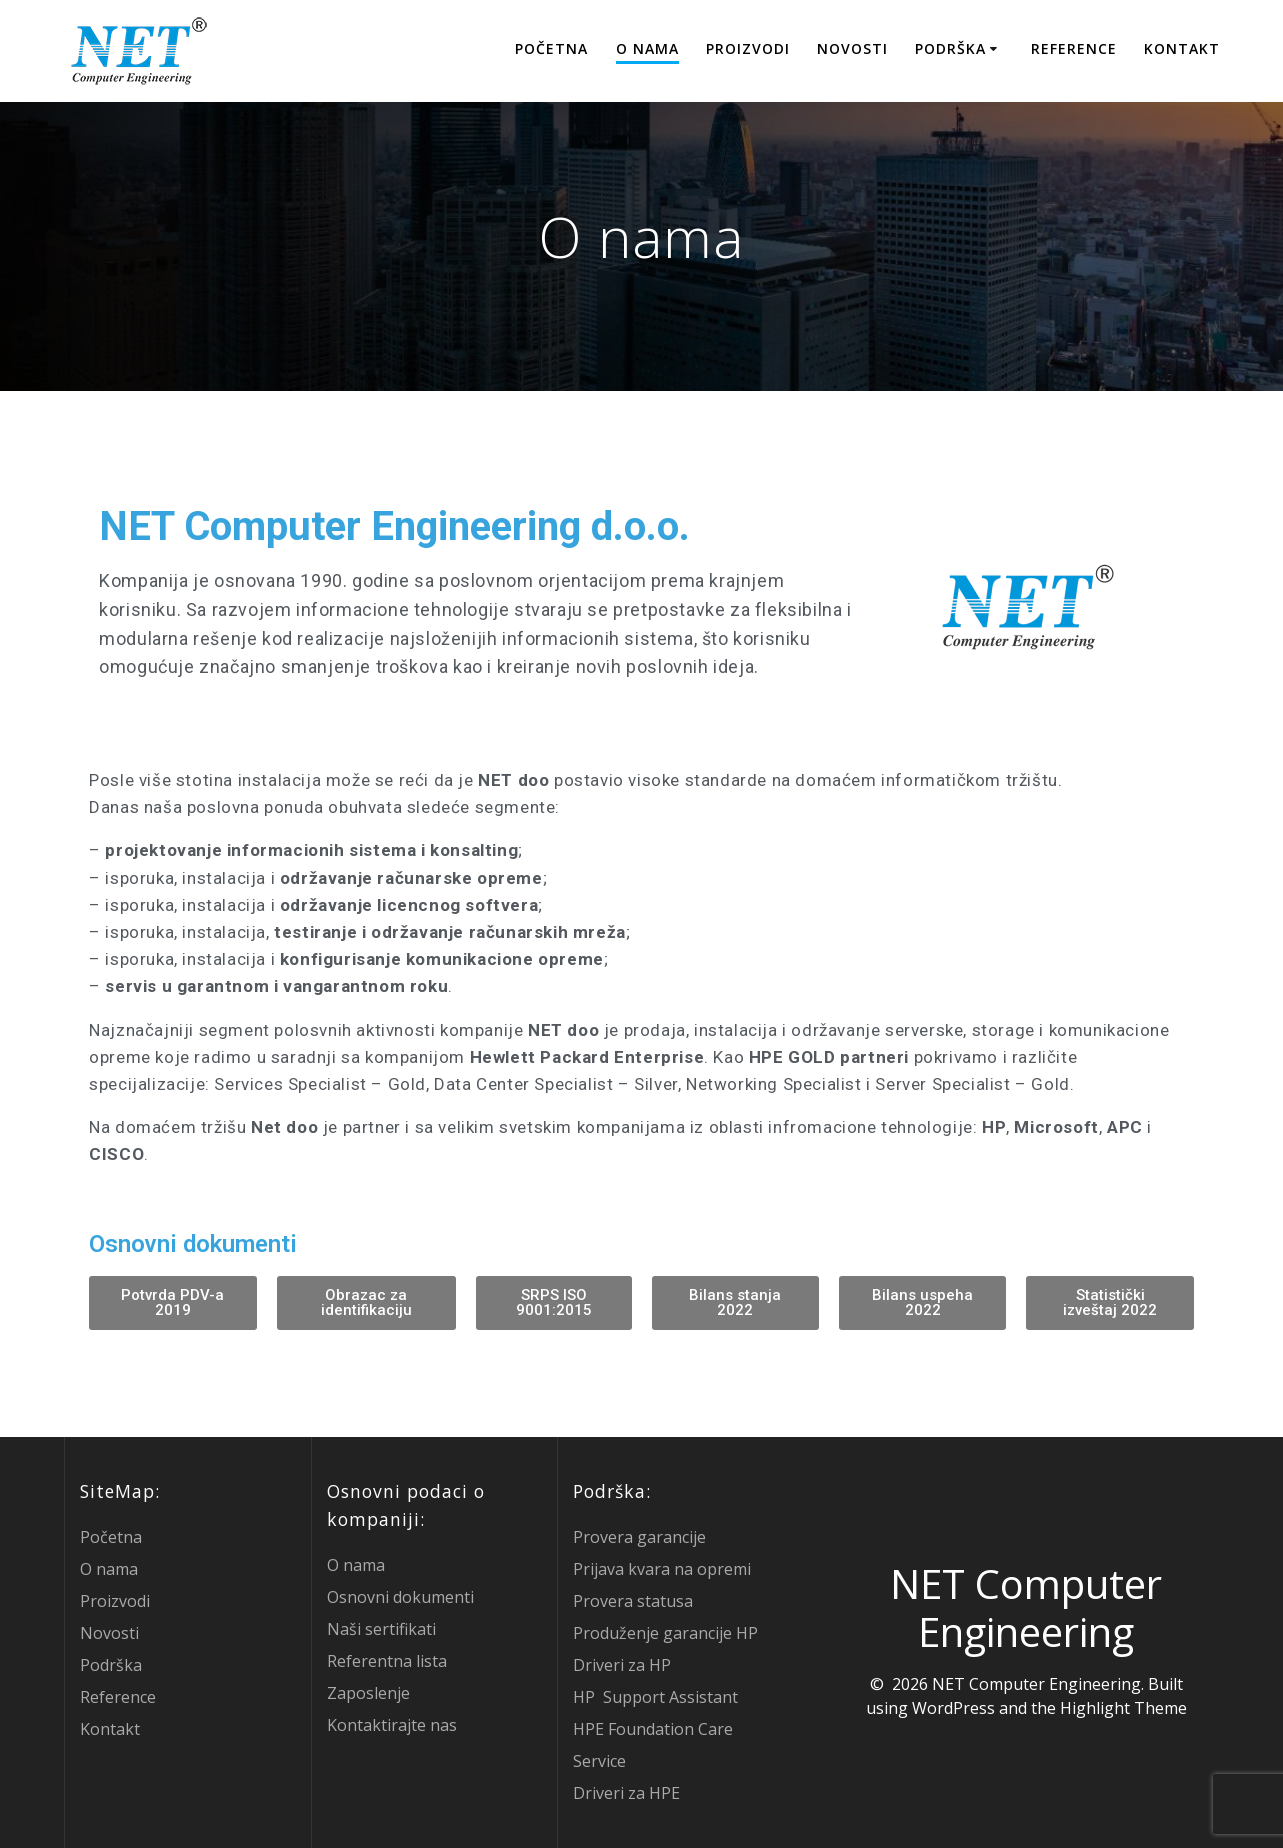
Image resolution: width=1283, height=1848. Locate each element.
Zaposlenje (368, 1693)
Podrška (950, 48)
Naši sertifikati (381, 1629)
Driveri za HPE (626, 1793)
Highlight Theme (1123, 1708)
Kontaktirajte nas (392, 1725)
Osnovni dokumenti (400, 1597)
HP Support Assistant (655, 1697)
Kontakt (1182, 48)
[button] (172, 1303)
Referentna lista (387, 1661)
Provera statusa (633, 1601)
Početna (551, 48)
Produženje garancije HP (665, 1633)
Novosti (852, 48)
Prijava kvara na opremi (662, 1569)
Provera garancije (639, 1537)
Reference (1074, 48)
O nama (647, 48)
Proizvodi (748, 48)
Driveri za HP (622, 1665)
